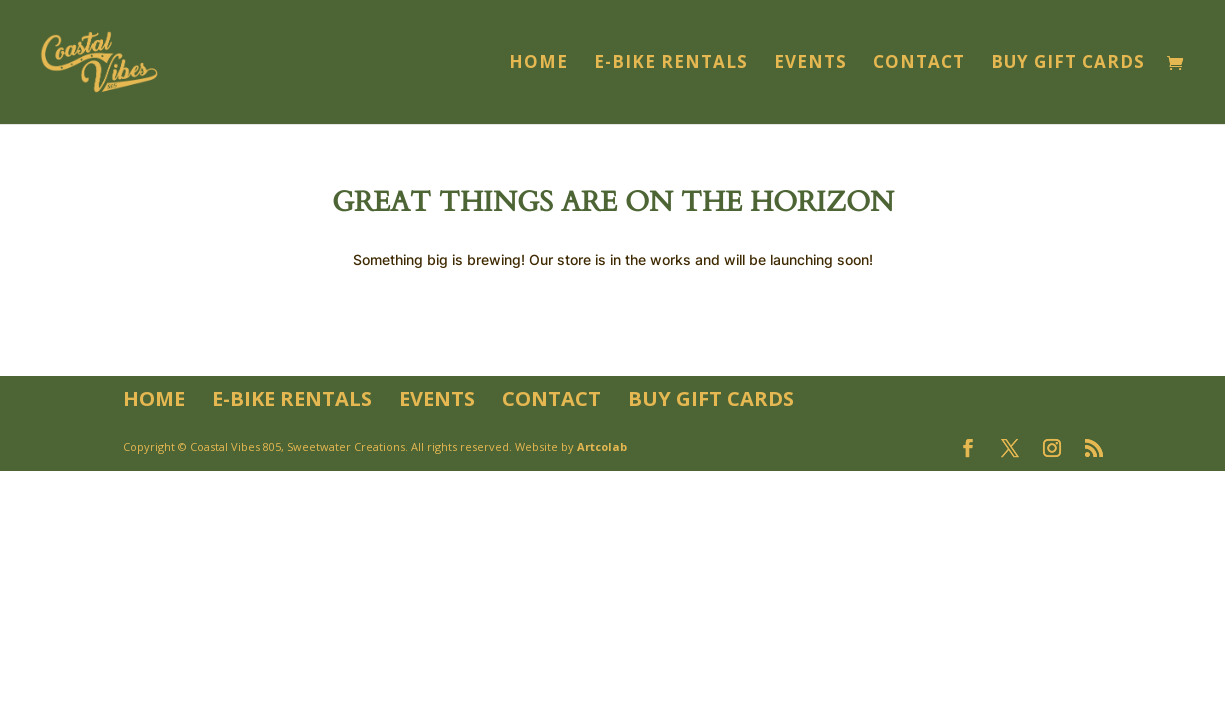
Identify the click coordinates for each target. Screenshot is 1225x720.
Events (810, 64)
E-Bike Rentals (671, 64)
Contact (919, 64)
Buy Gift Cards (1068, 64)
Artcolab (602, 446)
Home (538, 64)
